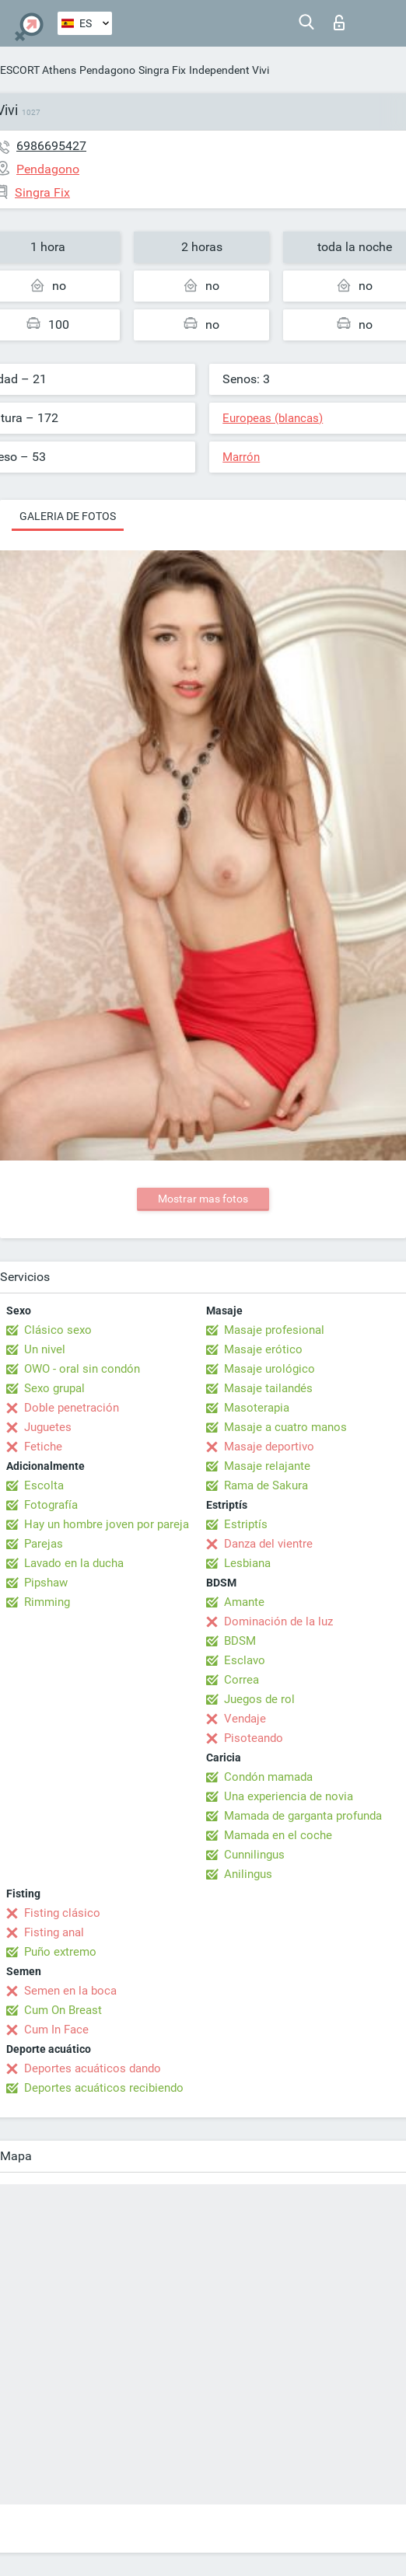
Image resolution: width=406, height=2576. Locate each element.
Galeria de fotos (67, 516)
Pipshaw (46, 1583)
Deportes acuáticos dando (92, 2068)
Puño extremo (60, 1952)
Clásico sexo (58, 1330)
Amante (244, 1602)
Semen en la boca (70, 1991)
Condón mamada (268, 1777)
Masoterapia (256, 1408)
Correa (241, 1680)
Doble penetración (71, 1408)
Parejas (43, 1544)
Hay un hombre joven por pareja (106, 1524)
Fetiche (43, 1447)
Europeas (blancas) (272, 418)
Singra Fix (162, 70)
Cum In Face (56, 2030)
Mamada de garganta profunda (303, 1816)
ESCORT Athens (38, 70)
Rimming (47, 1602)
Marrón (241, 457)
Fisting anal (54, 1932)
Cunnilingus (254, 1855)
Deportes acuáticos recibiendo (104, 2088)
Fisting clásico (62, 1913)
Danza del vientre (268, 1544)
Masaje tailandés (268, 1388)
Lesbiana (247, 1563)
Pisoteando (253, 1738)
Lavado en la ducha (74, 1563)
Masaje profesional (274, 1330)
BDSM (240, 1641)
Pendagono (107, 70)
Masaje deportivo (269, 1447)
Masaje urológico (269, 1369)
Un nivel (44, 1349)
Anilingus (248, 1874)
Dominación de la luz (278, 1621)
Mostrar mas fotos (203, 1198)
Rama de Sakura (266, 1485)
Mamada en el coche (278, 1835)
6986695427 (51, 145)
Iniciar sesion (339, 22)
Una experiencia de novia (288, 1796)
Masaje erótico (263, 1349)
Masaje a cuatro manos (285, 1427)
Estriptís (246, 1524)
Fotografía (51, 1505)
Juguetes (48, 1427)
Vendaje (245, 1719)
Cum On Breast (63, 2010)
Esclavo (244, 1660)
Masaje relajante (267, 1466)
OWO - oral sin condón (82, 1369)
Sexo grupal (54, 1388)
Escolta (44, 1485)
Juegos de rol (259, 1699)
